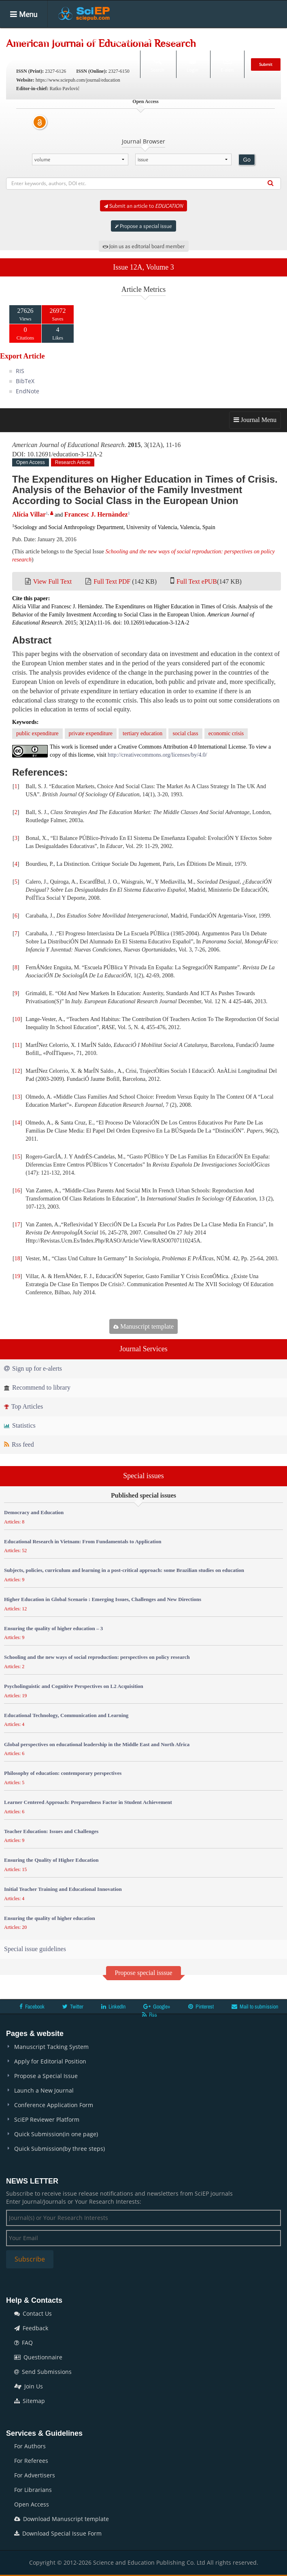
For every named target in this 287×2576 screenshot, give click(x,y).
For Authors (30, 2446)
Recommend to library (37, 1387)
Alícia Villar (29, 514)
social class (185, 733)
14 (17, 1123)
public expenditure (37, 733)
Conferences (213, 40)
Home (20, 40)
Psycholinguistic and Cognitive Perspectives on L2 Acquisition (73, 1686)
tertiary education (142, 733)
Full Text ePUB (196, 581)
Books (174, 40)
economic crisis (226, 733)
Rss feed (19, 1444)
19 (17, 1276)
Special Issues (132, 40)
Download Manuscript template (61, 2519)
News (252, 40)
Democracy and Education (34, 1512)
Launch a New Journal (44, 2090)
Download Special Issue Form (58, 2533)
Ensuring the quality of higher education (49, 1918)
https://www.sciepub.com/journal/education (78, 80)
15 (17, 1157)
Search (157, 63)
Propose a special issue (143, 226)
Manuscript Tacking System (51, 2047)
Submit (265, 64)
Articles (89, 40)
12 (17, 1071)
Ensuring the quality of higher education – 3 (53, 1628)
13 (17, 1097)
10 (17, 1019)
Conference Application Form (53, 2105)
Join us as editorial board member (144, 246)
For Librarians (33, 2490)
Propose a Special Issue (46, 2076)
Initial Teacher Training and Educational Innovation (63, 1889)
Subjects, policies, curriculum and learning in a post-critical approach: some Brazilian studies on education (124, 1570)
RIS (20, 371)
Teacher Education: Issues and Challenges (51, 1831)
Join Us (28, 2386)
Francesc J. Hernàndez (96, 514)
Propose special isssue (143, 1972)
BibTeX (25, 381)
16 (17, 1191)
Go (247, 159)
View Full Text (52, 581)
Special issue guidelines (35, 1948)
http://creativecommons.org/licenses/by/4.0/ (157, 755)
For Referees (31, 2460)
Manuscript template (143, 1326)
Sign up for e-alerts (33, 1368)
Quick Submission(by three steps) (59, 2148)
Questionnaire (38, 2357)
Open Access (31, 2504)
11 (17, 1045)
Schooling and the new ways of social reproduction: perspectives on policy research (97, 1657)
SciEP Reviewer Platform (46, 2119)
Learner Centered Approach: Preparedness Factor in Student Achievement (88, 1802)
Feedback (31, 2328)
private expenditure (91, 733)
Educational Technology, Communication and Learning (66, 1715)
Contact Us (33, 2313)
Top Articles (23, 1406)
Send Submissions (43, 2372)
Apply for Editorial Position (50, 2061)
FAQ (23, 2342)
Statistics (20, 1425)
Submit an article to (143, 205)
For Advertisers (34, 2475)
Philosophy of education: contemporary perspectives (62, 1773)
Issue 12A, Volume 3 (143, 267)
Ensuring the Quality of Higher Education (51, 1860)
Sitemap (29, 2401)
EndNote (27, 391)
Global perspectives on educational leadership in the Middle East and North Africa (96, 1744)
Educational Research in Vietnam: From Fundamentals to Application (82, 1541)
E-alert (227, 63)
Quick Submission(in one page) (56, 2134)
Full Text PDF (112, 581)
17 (17, 1225)
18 (17, 1258)
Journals (54, 40)
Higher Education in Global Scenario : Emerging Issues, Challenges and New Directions (102, 1599)
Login (192, 63)
